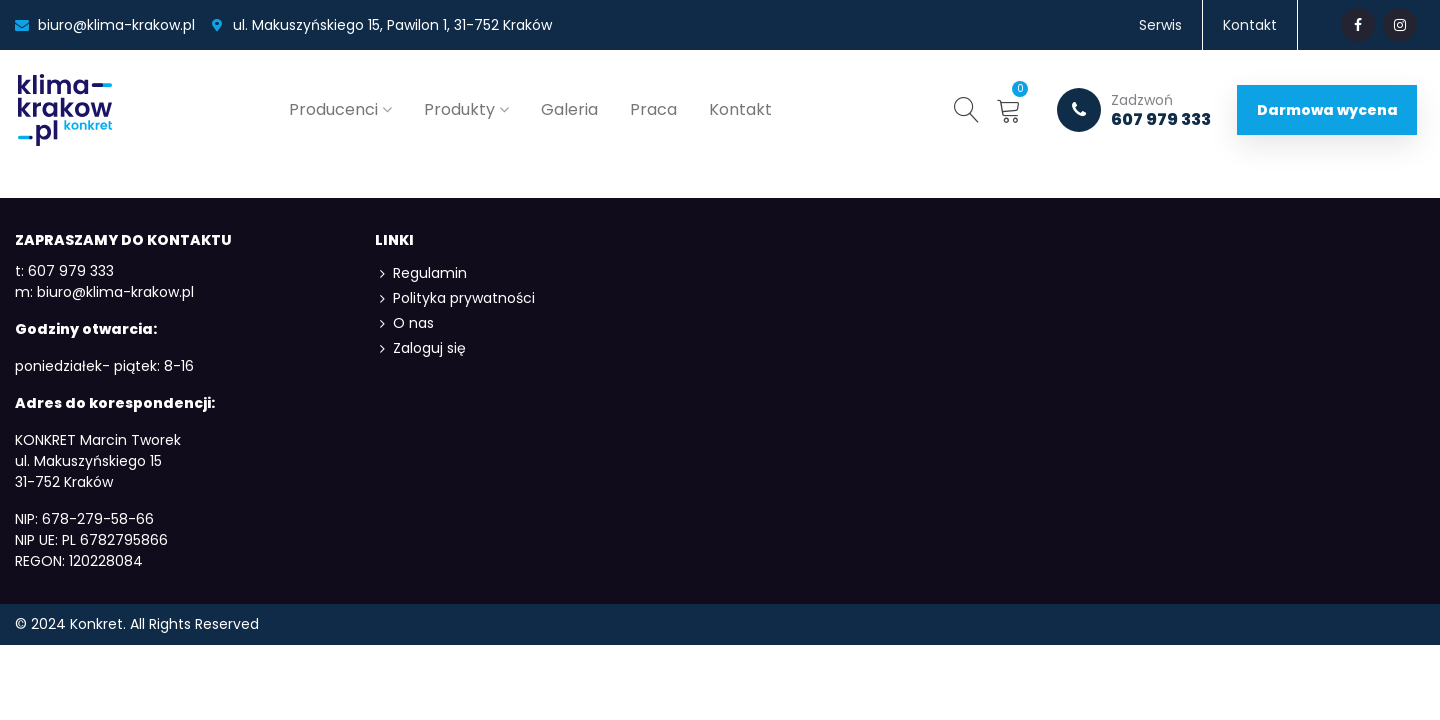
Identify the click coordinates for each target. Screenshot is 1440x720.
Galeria (569, 109)
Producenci (333, 109)
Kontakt (740, 109)
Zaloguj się (420, 348)
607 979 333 (1134, 110)
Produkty (459, 109)
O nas (404, 323)
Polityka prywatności (455, 298)
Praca (653, 109)
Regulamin (421, 273)
